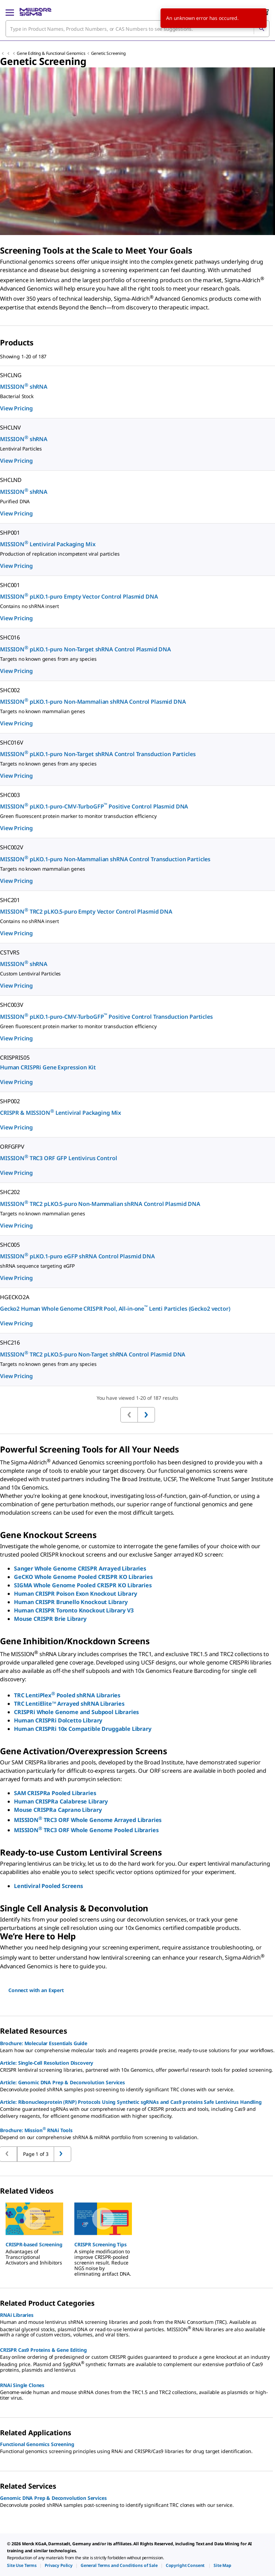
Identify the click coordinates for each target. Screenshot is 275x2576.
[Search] (261, 28)
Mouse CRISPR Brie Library (50, 1619)
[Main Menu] (10, 12)
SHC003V (11, 1005)
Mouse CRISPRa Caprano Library (58, 1810)
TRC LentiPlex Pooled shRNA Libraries (67, 1695)
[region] (137, 2236)
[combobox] (137, 29)
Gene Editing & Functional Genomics (51, 53)
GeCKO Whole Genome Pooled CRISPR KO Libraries (83, 1577)
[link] (22, 2565)
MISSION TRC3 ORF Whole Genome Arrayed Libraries (88, 1820)
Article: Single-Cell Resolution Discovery (46, 2062)
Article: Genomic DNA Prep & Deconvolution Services (62, 2082)
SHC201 (10, 900)
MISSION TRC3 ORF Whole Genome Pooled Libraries (86, 1830)
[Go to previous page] (62, 2154)
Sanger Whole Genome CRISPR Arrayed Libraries (80, 1568)
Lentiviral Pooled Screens (49, 1886)
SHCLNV (10, 427)
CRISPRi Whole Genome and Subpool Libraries (76, 1712)
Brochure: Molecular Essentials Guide (43, 2043)
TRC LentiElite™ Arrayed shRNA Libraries (69, 1703)
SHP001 (10, 532)
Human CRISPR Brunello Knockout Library (71, 1602)
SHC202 (10, 1192)
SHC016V (11, 742)
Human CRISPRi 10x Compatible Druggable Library (82, 1729)
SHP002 (10, 1101)
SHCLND (11, 480)
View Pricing (16, 408)
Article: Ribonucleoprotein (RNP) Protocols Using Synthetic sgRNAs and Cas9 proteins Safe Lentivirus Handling (131, 2102)
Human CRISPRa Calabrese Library (61, 1801)
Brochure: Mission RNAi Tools (36, 2130)
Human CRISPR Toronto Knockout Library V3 (74, 1610)
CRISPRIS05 (15, 1057)
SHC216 (10, 1342)
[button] (34, 2244)
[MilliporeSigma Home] (35, 12)
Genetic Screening (108, 53)
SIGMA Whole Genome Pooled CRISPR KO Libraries (83, 1585)
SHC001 (10, 585)
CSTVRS (10, 952)
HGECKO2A (14, 1297)
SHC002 (10, 690)
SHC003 (10, 795)
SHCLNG (11, 375)
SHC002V (11, 847)
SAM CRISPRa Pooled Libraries (55, 1793)
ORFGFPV (12, 1146)
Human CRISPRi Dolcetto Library (58, 1720)
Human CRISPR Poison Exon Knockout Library (75, 1593)
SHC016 (10, 637)
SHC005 (10, 1245)
